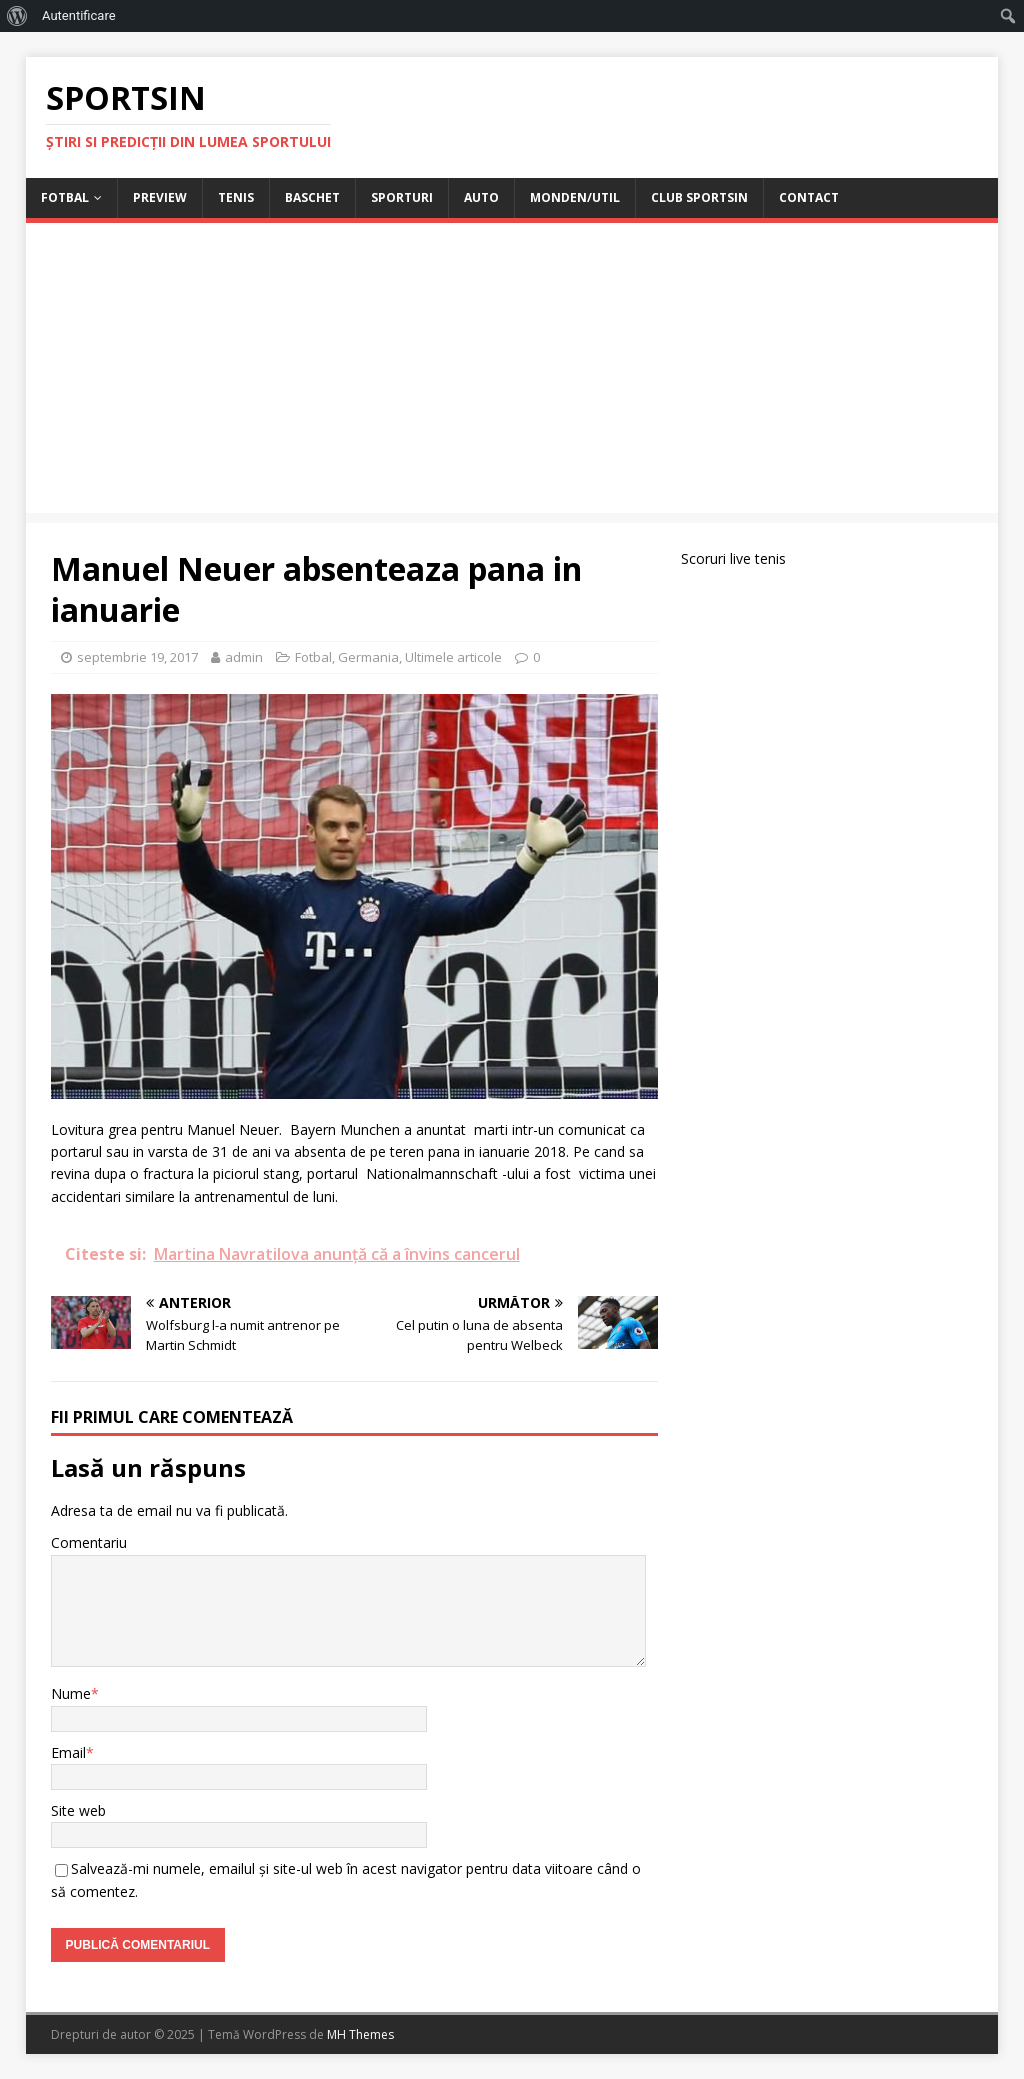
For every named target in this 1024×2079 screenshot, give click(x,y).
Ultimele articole (453, 657)
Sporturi (402, 197)
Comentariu (89, 1542)
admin (244, 657)
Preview (160, 197)
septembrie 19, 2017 (137, 657)
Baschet (312, 197)
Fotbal (65, 197)
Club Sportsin (699, 197)
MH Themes (360, 2034)
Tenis (236, 197)
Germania (368, 657)
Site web (78, 1810)
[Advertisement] (512, 373)
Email (68, 1752)
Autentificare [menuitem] (79, 15)
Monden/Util (575, 197)
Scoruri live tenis (733, 558)
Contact (809, 197)
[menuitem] (17, 16)
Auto (481, 197)
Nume (71, 1693)
